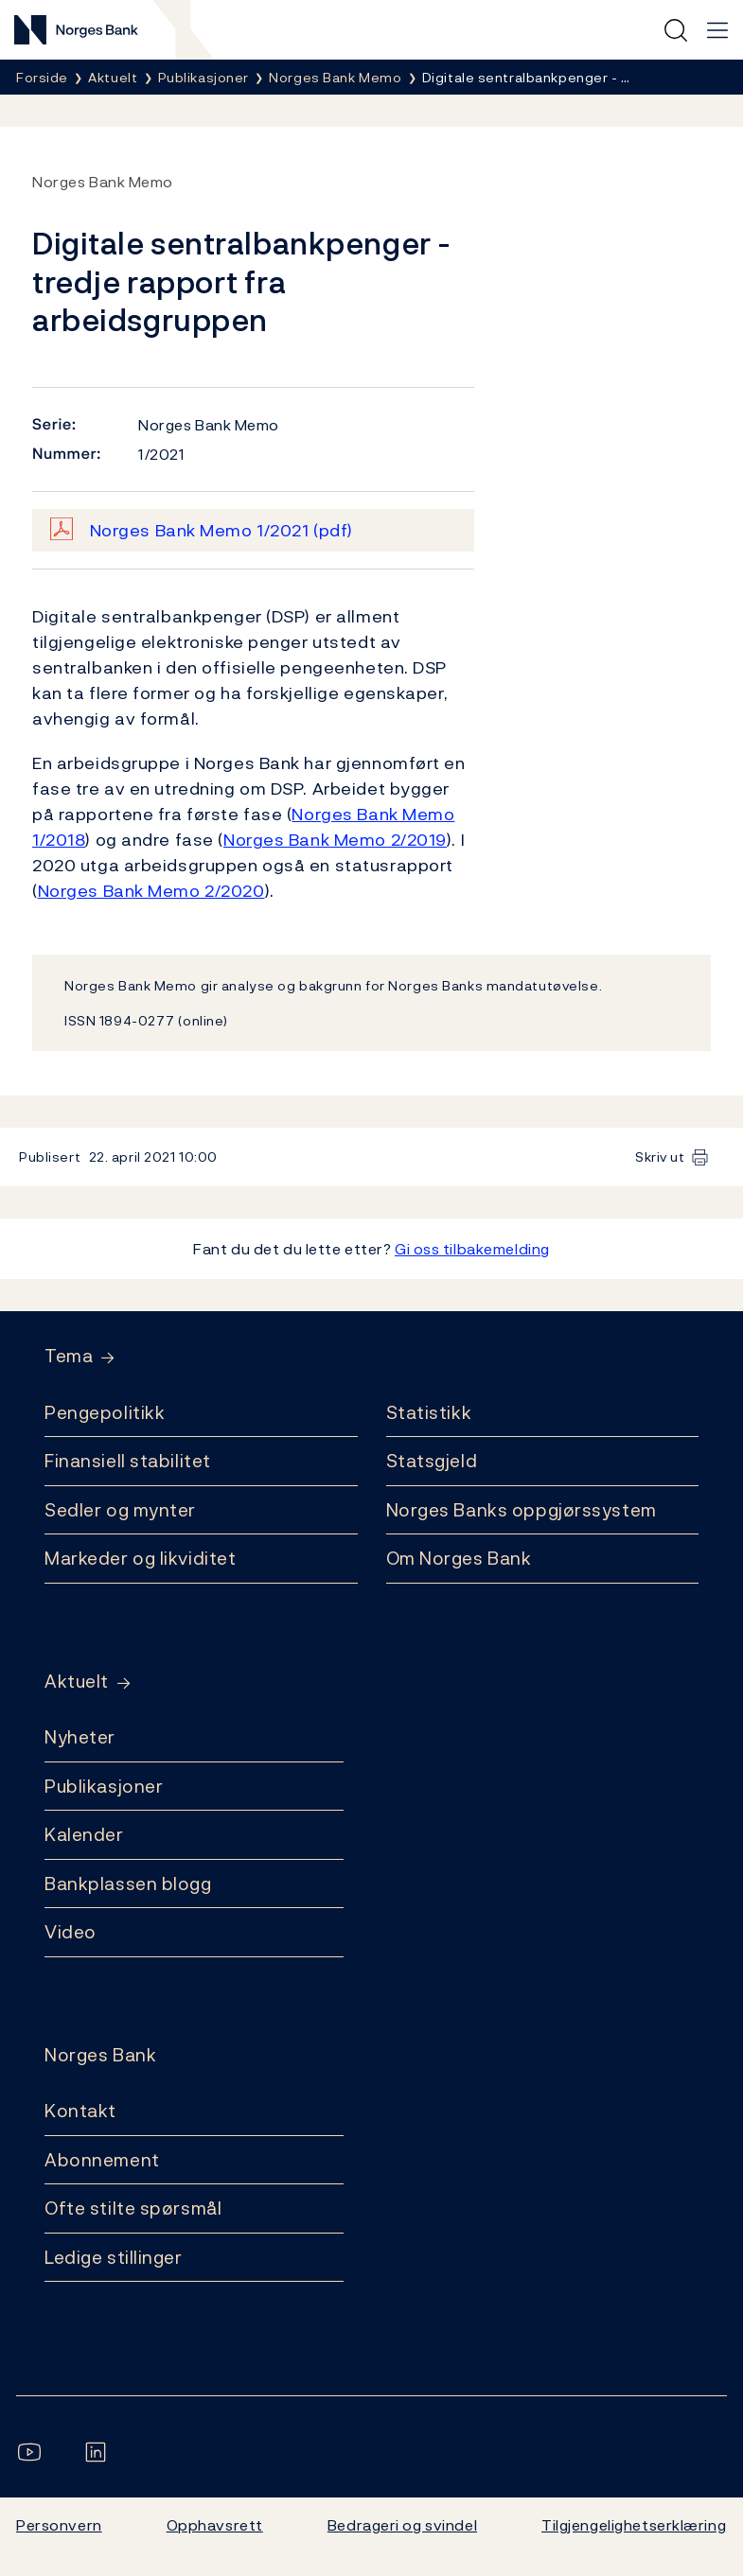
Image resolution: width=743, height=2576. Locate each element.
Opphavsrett (215, 2525)
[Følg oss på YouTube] (33, 2452)
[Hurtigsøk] (676, 30)
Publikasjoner (103, 1786)
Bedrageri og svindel (402, 2525)
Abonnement (102, 2160)
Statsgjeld (432, 1460)
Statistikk (429, 1412)
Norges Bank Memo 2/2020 (151, 890)
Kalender (84, 1834)
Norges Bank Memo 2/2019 (335, 839)
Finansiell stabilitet (127, 1460)
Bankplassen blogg (128, 1883)
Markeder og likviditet (140, 1558)
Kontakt (80, 2110)
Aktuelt (76, 1681)
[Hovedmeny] (717, 30)
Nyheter (79, 1737)
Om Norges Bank (459, 1558)
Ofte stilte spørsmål (132, 2208)
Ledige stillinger (113, 2257)
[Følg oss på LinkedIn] (99, 2452)
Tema (68, 1356)
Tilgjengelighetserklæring (633, 2525)
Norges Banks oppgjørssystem (521, 1510)
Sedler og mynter (120, 1510)
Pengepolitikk (104, 1412)
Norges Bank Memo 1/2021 (221, 530)
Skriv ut (660, 1156)
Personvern (59, 2525)
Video (70, 1932)
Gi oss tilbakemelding (472, 1248)
